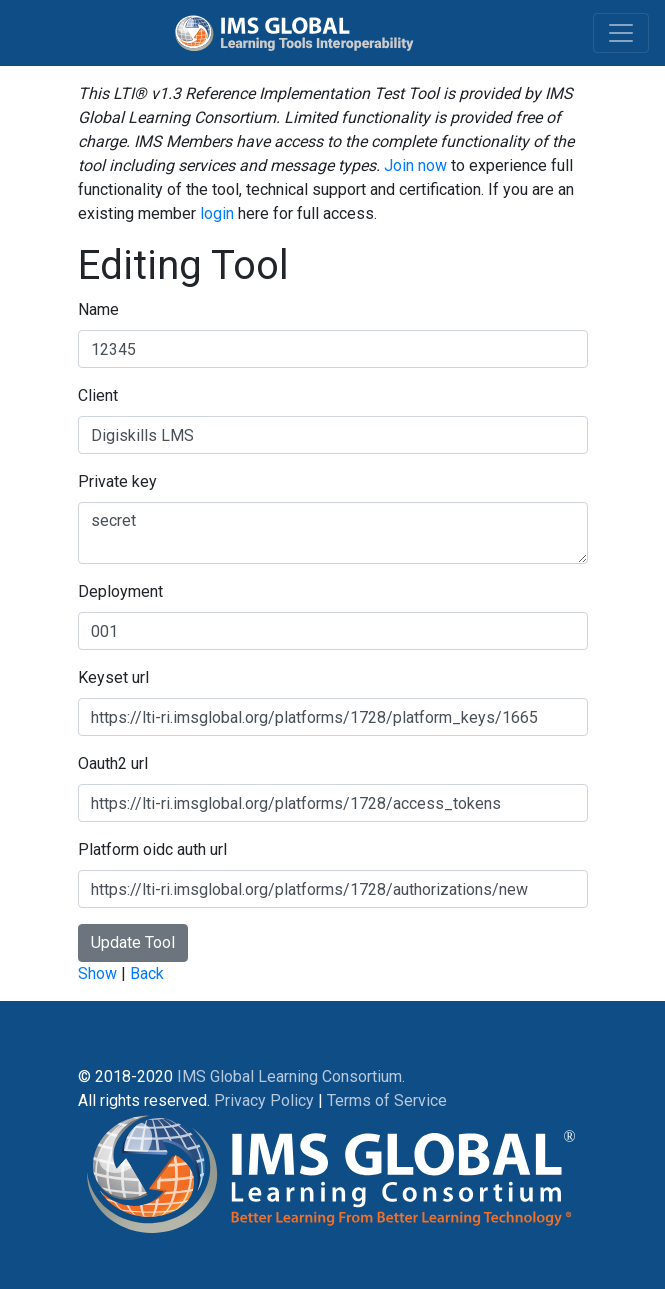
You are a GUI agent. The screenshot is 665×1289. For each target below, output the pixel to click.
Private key (117, 481)
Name (98, 309)
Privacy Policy (264, 1100)
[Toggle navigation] (621, 33)
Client (98, 395)
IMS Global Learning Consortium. (291, 1076)
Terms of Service (387, 1100)
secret (333, 533)
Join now (415, 165)
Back (147, 973)
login (217, 213)
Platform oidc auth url (152, 849)
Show (97, 973)
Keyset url (113, 677)
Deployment (120, 591)
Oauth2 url (113, 763)
